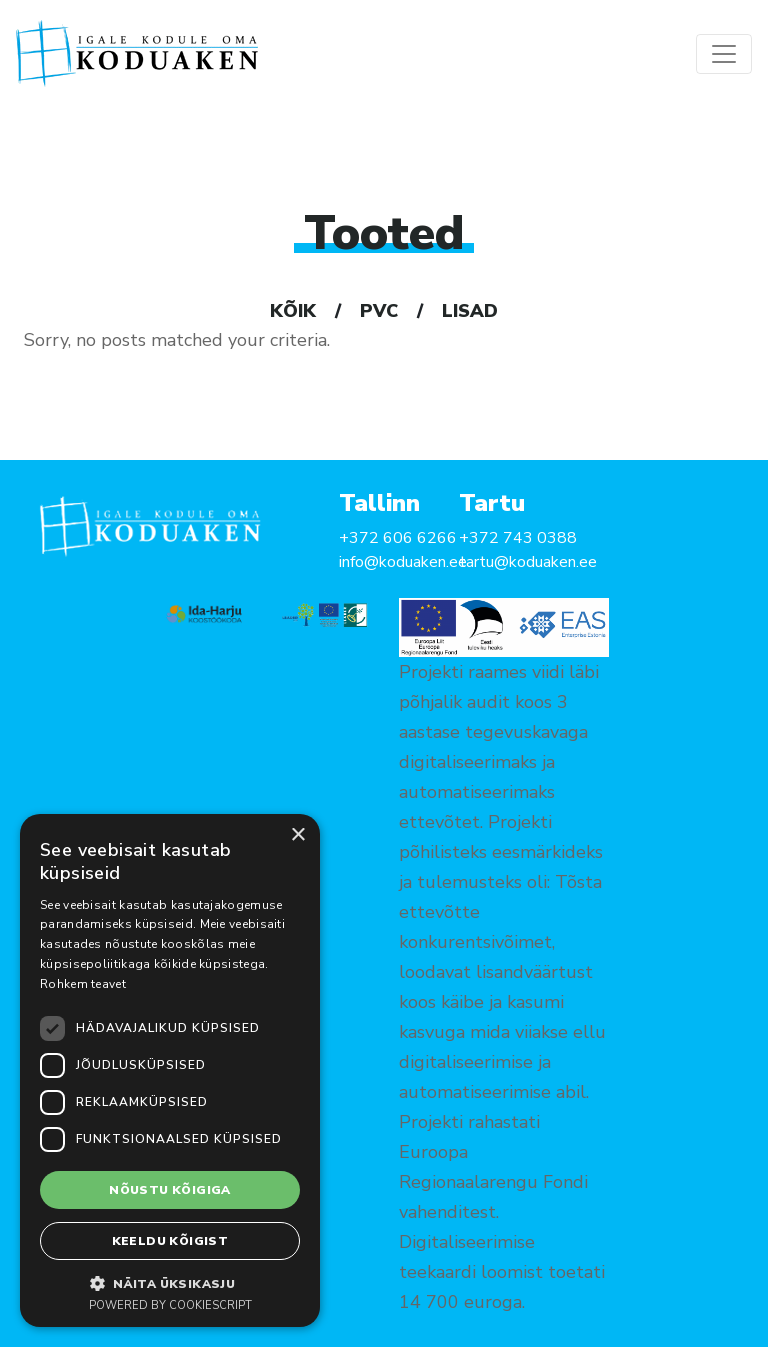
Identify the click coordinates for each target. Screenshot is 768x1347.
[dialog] (170, 1070)
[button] (170, 1283)
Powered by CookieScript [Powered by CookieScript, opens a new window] (170, 1305)
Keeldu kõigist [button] (170, 1241)
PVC (379, 311)
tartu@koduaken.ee (528, 562)
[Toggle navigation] (724, 54)
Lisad (470, 311)
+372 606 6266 (398, 538)
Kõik (293, 311)
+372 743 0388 (518, 538)
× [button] (297, 835)
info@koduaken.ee (403, 562)
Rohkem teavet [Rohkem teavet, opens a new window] (83, 984)
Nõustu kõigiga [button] (170, 1190)
